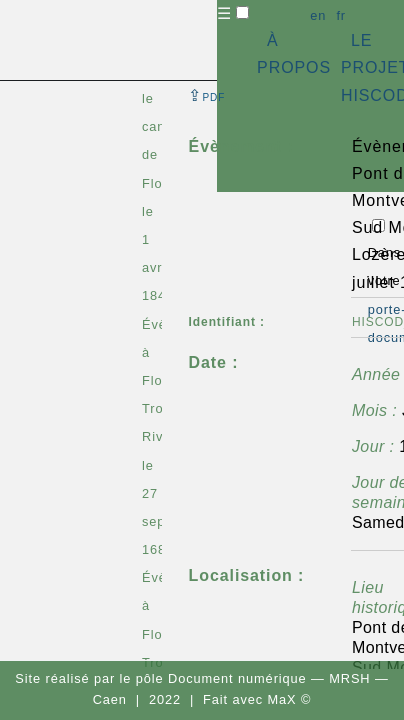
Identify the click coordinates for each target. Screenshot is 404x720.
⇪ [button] (207, 95)
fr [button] (341, 15)
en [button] (318, 15)
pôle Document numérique (221, 678)
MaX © (290, 699)
